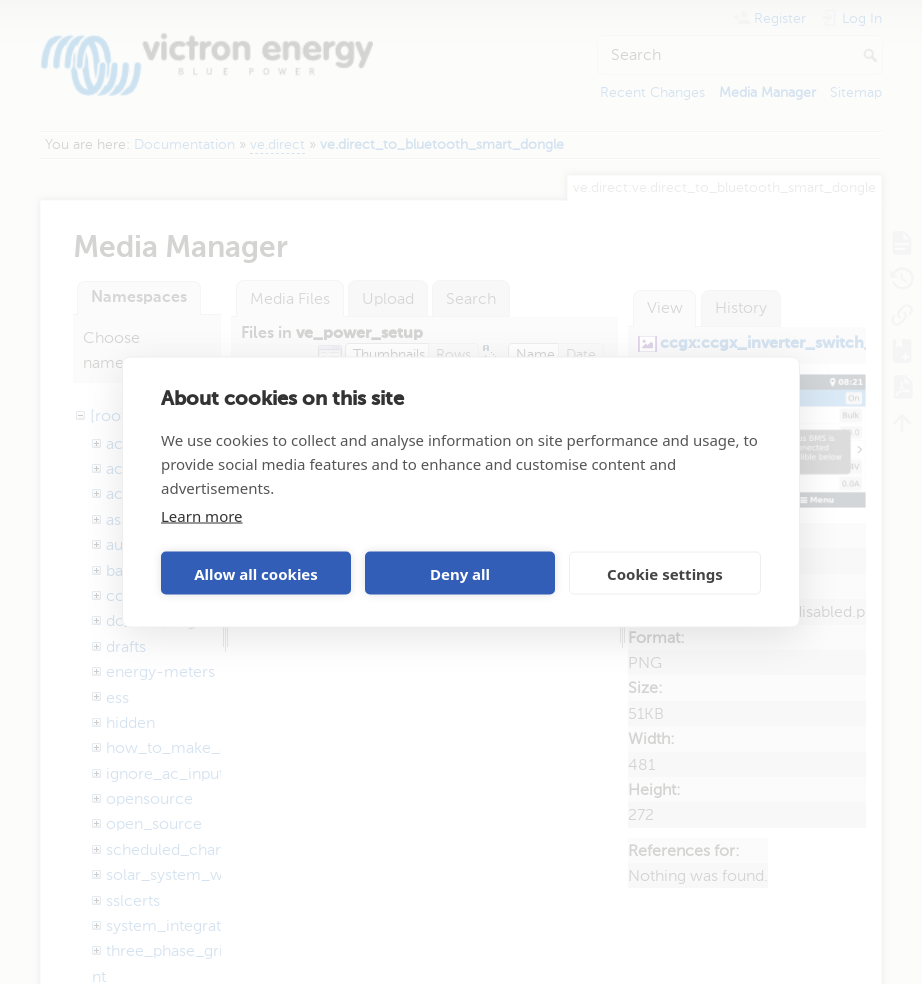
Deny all (460, 573)
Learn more (202, 516)
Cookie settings (665, 573)
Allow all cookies (256, 573)
